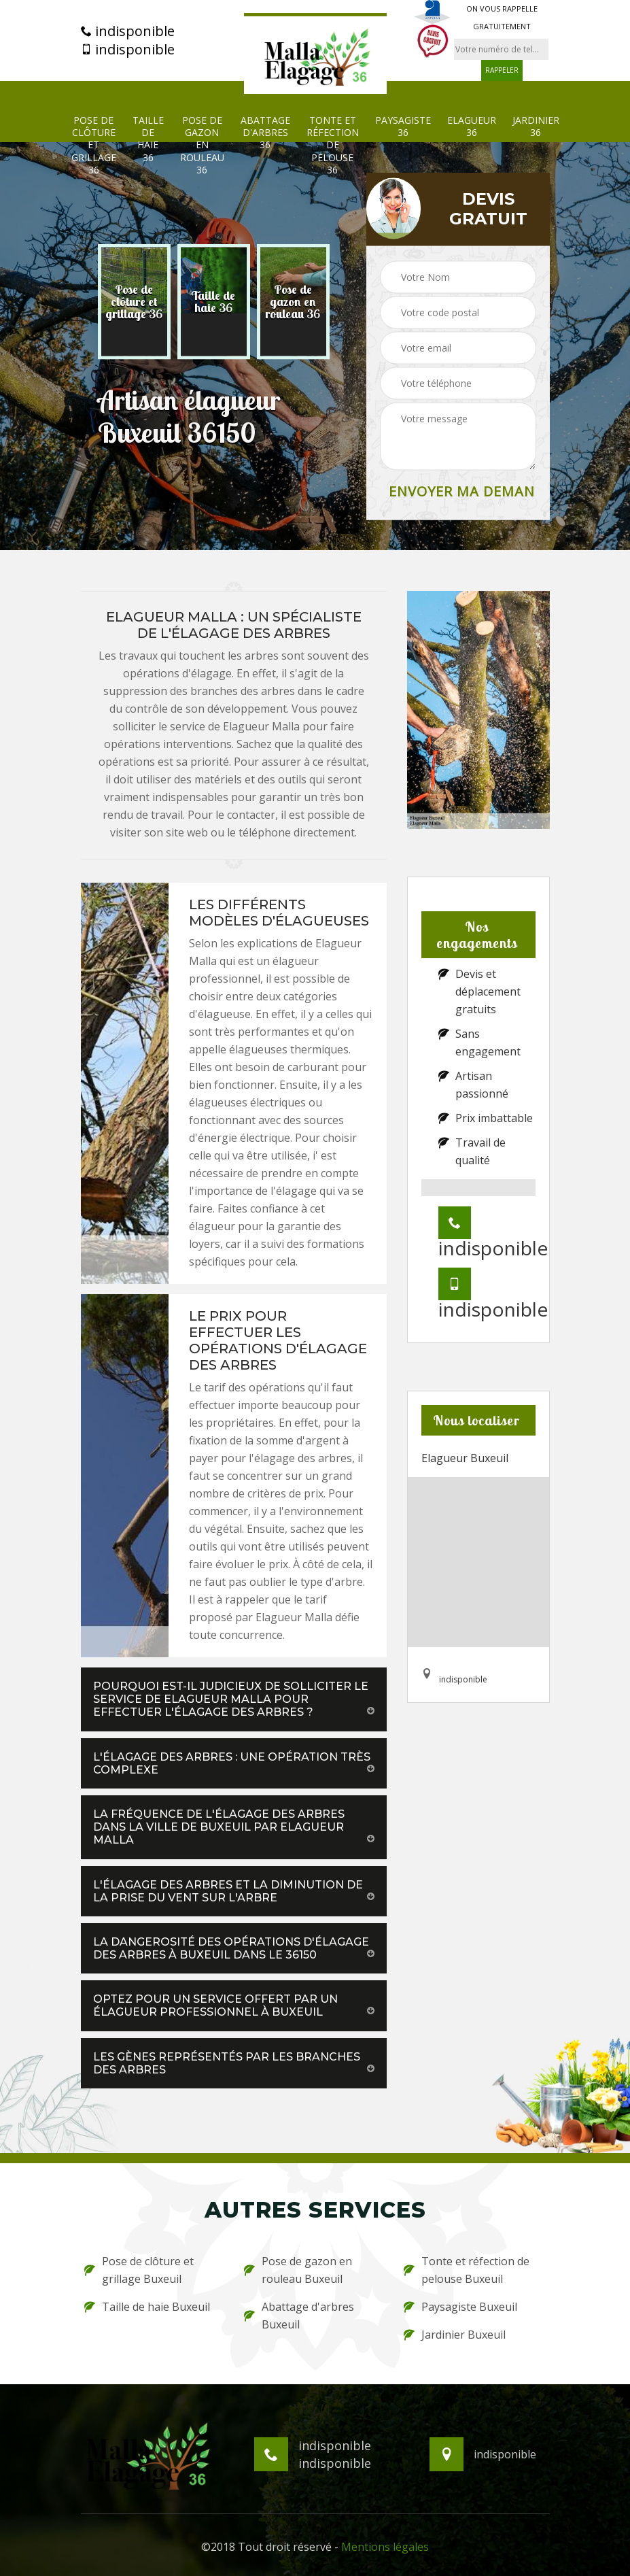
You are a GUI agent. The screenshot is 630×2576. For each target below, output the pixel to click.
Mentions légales (385, 2546)
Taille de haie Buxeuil (147, 2306)
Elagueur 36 (471, 126)
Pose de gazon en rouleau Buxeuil (298, 2270)
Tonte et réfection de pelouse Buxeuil (466, 2270)
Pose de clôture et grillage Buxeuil (139, 2270)
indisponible (128, 31)
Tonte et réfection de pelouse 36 (333, 145)
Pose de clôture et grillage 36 (93, 145)
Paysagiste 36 (403, 126)
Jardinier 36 (535, 126)
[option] (134, 302)
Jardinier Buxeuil (455, 2334)
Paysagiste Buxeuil (460, 2306)
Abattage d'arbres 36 (265, 132)
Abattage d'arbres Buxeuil (299, 2315)
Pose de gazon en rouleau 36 (202, 145)
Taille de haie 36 (148, 139)
